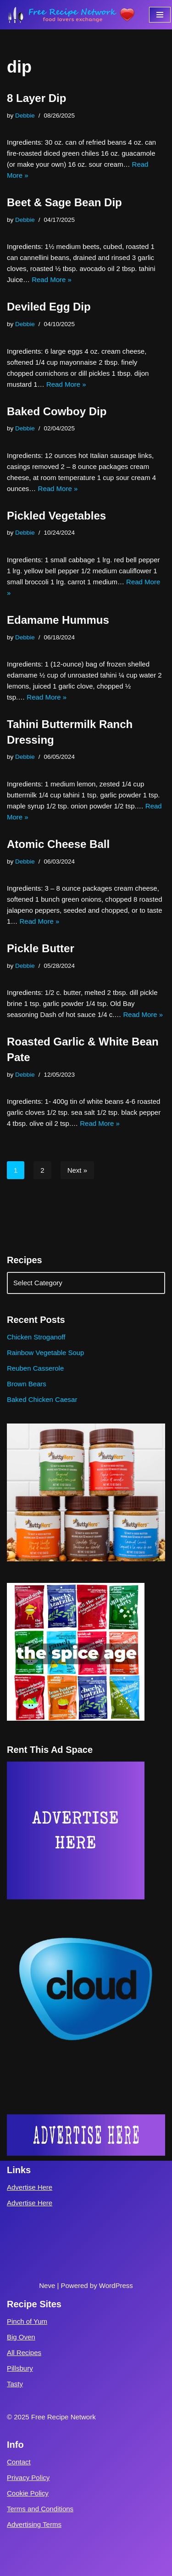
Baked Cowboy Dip (56, 411)
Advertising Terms (34, 2524)
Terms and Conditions (40, 2509)
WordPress (116, 2285)
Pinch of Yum (27, 2321)
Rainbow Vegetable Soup (45, 1352)
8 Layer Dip (36, 98)
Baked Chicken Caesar (42, 1399)
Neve (47, 2285)
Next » (77, 1170)
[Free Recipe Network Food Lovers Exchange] (71, 14)
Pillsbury (20, 2368)
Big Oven (21, 2337)
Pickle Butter (40, 948)
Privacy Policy (28, 2477)
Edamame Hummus (58, 620)
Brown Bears (26, 1384)
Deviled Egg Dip (49, 306)
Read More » (52, 279)
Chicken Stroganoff (36, 1337)
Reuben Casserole (35, 1368)
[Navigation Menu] (160, 15)
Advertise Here (29, 2187)
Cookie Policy (28, 2493)
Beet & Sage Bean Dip (64, 202)
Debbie (25, 115)
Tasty (15, 2384)
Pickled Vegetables (56, 515)
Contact (19, 2462)
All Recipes (24, 2352)
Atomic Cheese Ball (58, 844)
